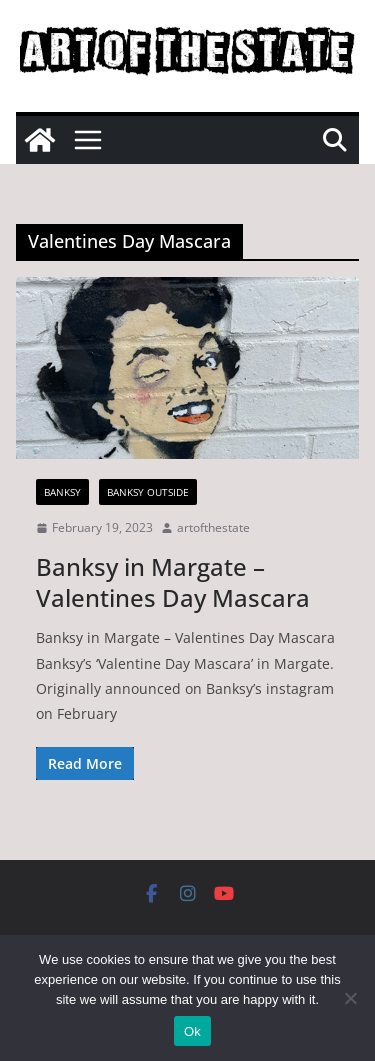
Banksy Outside (148, 492)
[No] (350, 998)
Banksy (62, 492)
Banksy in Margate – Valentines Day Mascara (173, 582)
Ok (192, 1031)
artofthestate (213, 527)
